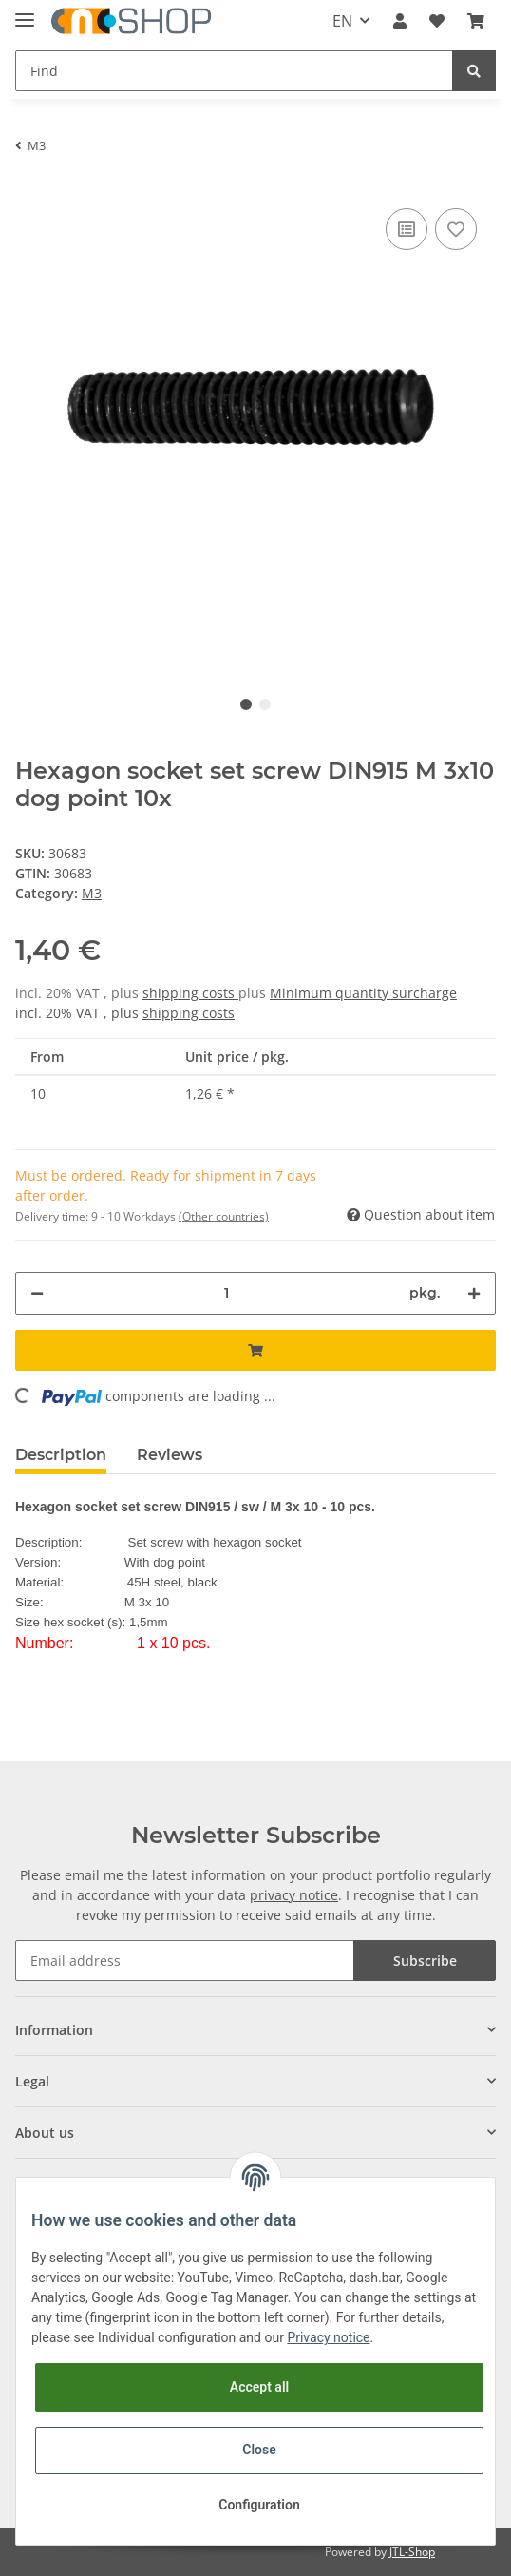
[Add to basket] (255, 1350)
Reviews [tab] (169, 1455)
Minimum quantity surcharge (363, 993)
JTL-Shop (412, 2552)
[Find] (234, 70)
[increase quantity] (474, 1293)
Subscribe (425, 1960)
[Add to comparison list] (406, 229)
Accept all (259, 2386)
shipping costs (190, 993)
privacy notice (294, 1895)
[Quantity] (226, 1293)
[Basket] (476, 21)
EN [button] (342, 20)
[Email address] (184, 1960)
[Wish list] (437, 21)
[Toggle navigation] (24, 12)
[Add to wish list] (456, 229)
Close (258, 2449)
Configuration (258, 2504)
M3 (92, 893)
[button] (400, 21)
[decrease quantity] (37, 1293)
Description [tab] (60, 1455)
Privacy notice (328, 2337)
